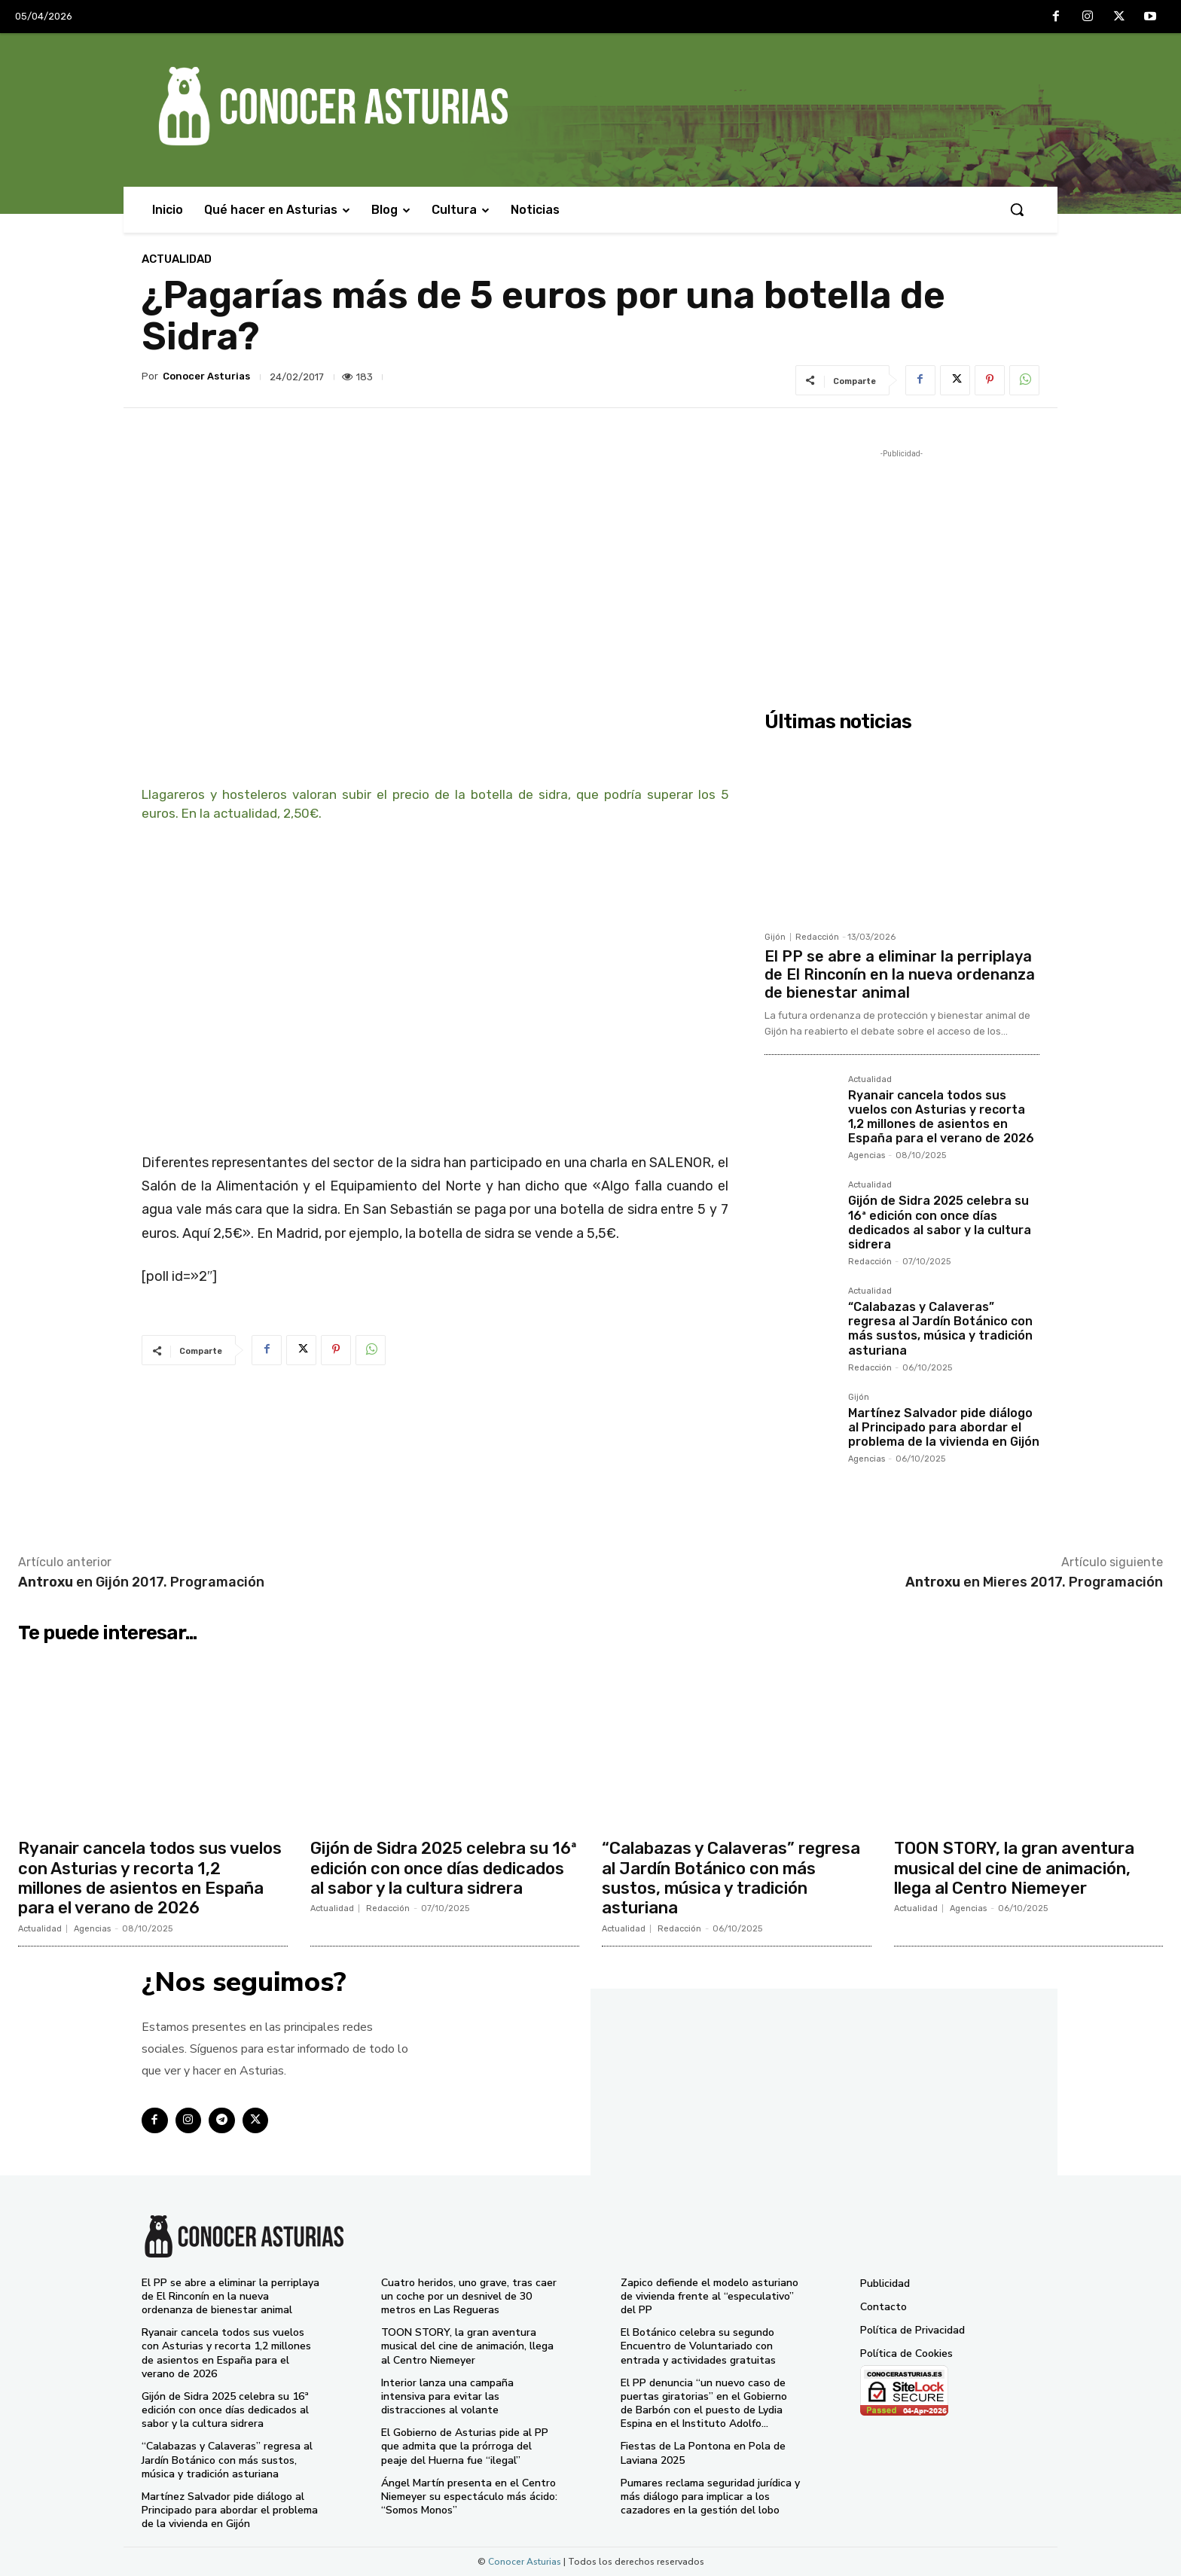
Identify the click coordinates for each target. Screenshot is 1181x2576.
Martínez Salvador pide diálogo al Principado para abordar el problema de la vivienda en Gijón (943, 1427)
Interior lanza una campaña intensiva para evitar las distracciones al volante (447, 2396)
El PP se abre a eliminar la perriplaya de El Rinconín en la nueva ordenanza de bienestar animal (899, 974)
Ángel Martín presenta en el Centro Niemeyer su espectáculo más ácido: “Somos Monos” (469, 2496)
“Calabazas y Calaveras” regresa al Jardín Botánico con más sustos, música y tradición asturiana (940, 1329)
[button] (1016, 209)
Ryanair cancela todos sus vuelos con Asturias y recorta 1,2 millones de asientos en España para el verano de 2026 (941, 1117)
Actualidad (177, 259)
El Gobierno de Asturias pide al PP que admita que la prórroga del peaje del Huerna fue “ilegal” (464, 2446)
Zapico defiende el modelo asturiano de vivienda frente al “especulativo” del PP (709, 2296)
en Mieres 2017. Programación (1034, 1582)
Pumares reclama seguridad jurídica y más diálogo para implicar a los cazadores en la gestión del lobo (710, 2496)
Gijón (775, 937)
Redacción (817, 937)
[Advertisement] (901, 567)
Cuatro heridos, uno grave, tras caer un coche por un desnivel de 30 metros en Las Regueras (469, 2296)
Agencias (866, 1155)
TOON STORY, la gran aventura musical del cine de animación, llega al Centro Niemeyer (1014, 1868)
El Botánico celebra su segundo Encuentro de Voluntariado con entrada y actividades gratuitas (698, 2346)
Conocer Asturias (206, 376)
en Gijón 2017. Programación (141, 1582)
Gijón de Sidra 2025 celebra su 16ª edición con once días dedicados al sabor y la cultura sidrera (939, 1222)
